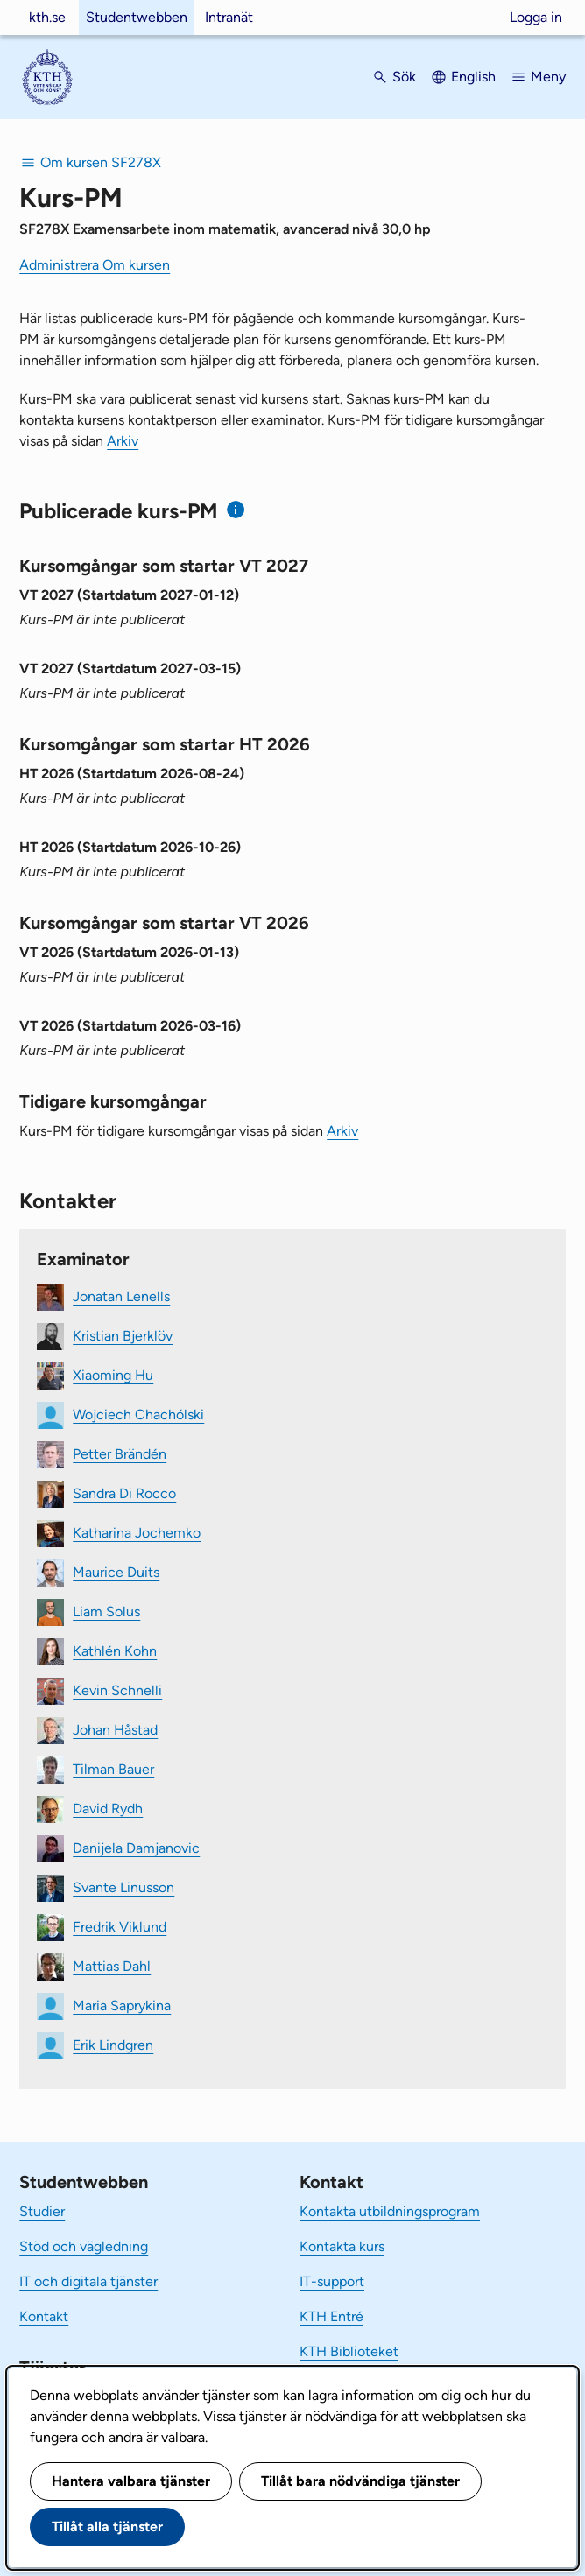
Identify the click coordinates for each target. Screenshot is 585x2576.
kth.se (47, 17)
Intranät (229, 17)
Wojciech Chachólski (138, 1414)
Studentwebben (136, 17)
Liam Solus (106, 1611)
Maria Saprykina (122, 2005)
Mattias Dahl (112, 1966)
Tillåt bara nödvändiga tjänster (360, 2481)
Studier (42, 2211)
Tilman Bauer (113, 1769)
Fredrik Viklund (119, 1926)
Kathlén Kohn (115, 1651)
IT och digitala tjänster (88, 2281)
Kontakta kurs (342, 2246)
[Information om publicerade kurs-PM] (236, 510)
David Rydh (108, 1808)
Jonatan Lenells (121, 1296)
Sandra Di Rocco (124, 1493)
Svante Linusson (123, 1887)
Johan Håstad (115, 1729)
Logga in (536, 17)
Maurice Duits (116, 1572)
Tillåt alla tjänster (107, 2526)
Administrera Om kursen (94, 265)
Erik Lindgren (113, 2045)
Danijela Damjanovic (136, 1848)
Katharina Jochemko (137, 1532)
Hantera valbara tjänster (131, 2481)
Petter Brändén (119, 1454)
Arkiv (122, 441)
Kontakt (43, 2316)
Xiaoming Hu (113, 1375)
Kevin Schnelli (117, 1690)
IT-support (332, 2281)
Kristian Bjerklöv (123, 1335)
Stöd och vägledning (83, 2246)
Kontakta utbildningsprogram (390, 2211)
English (473, 76)
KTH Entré (331, 2316)
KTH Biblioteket (349, 2351)
